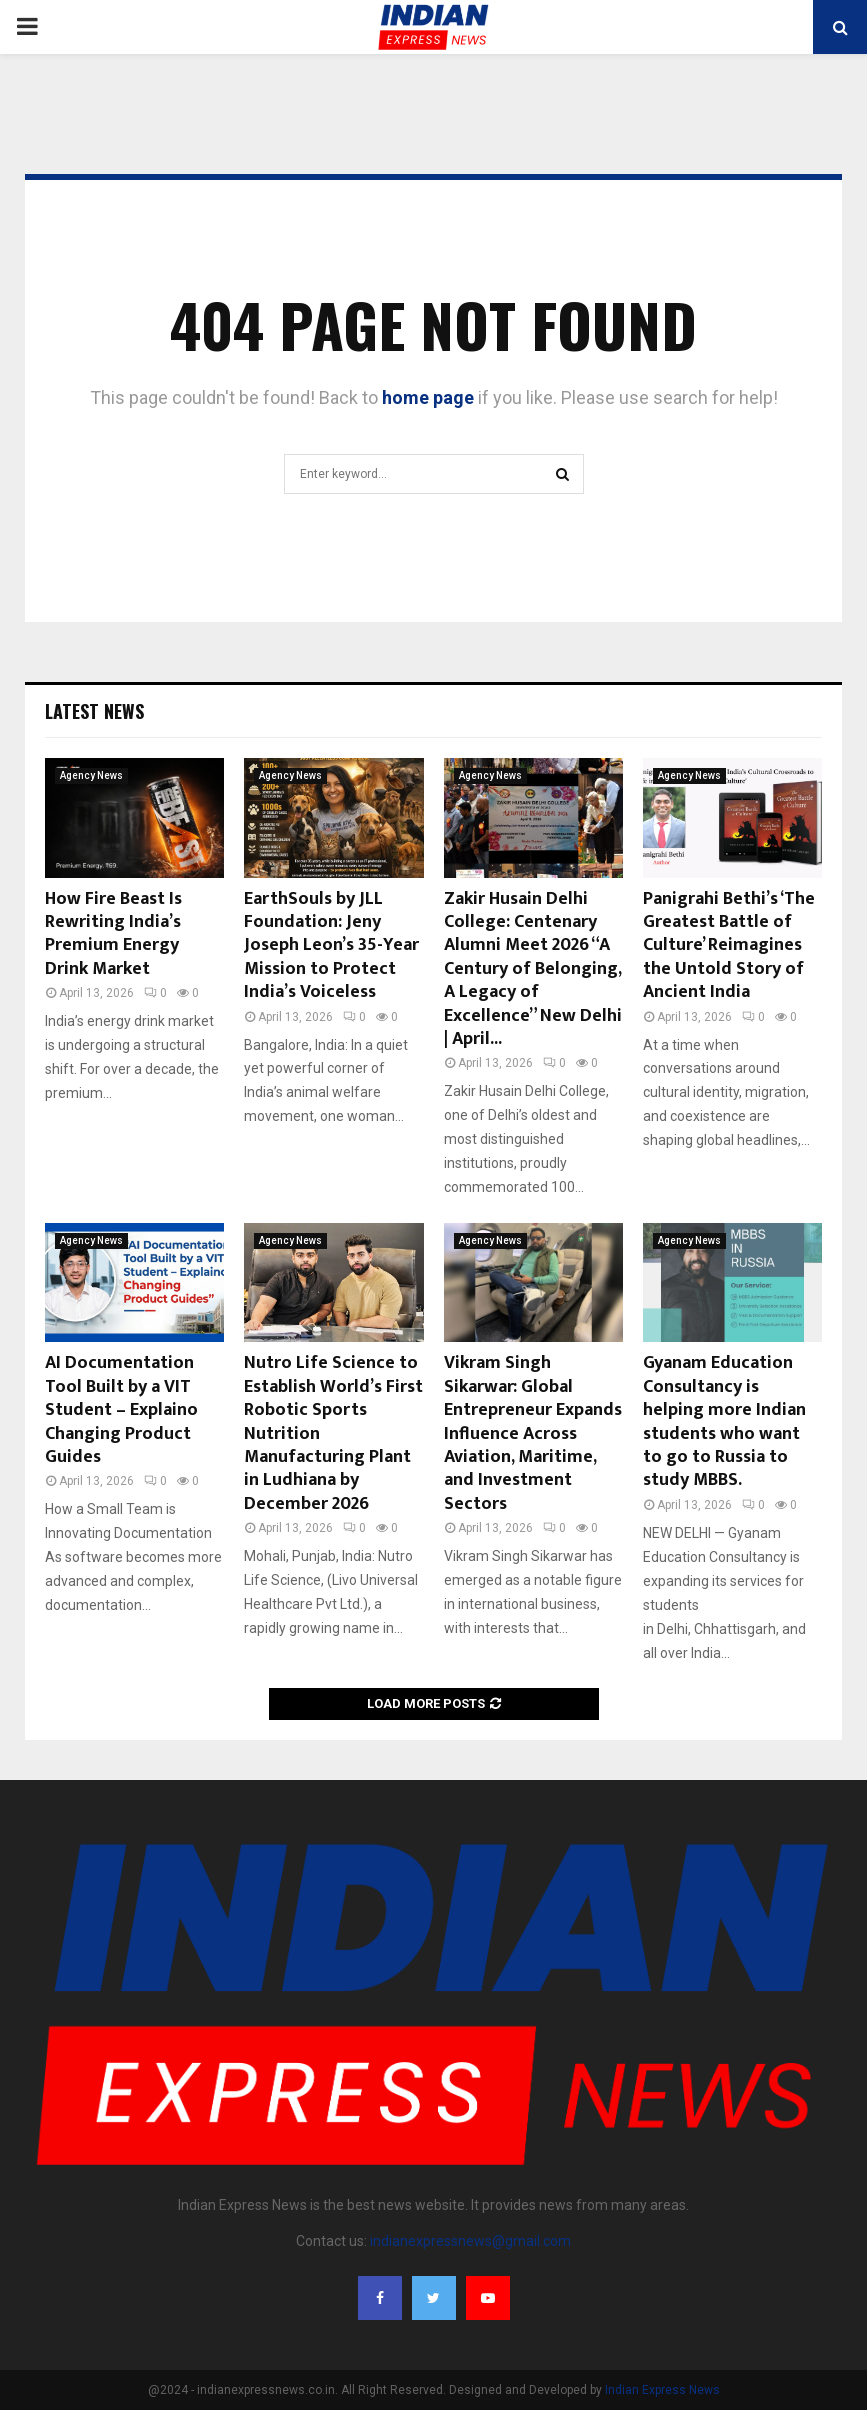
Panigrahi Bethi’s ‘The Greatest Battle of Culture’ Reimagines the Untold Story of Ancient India (729, 946)
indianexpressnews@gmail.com (470, 2241)
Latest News (94, 711)
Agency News (91, 775)
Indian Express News (662, 2390)
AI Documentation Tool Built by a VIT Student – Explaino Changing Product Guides (121, 1410)
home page (428, 397)
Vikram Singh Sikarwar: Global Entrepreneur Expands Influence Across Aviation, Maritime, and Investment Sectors (533, 1433)
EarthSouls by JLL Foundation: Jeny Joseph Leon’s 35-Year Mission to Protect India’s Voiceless (331, 946)
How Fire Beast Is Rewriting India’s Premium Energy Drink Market (113, 934)
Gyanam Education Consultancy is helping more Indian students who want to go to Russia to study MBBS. (724, 1421)
